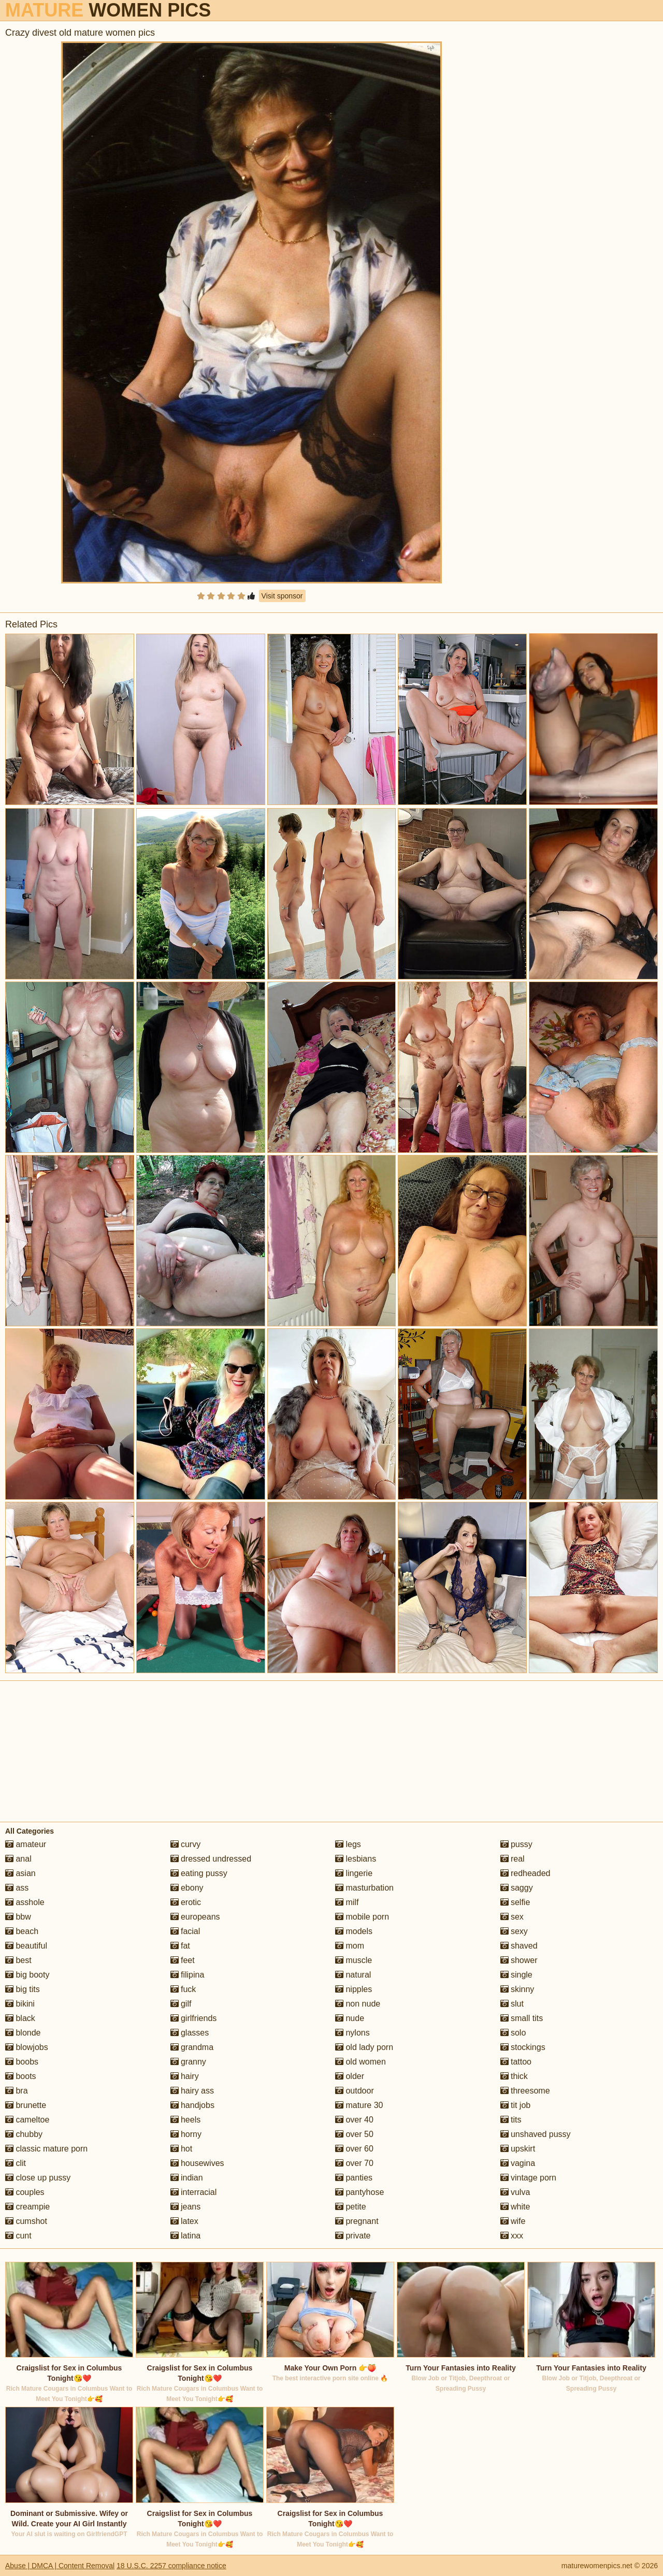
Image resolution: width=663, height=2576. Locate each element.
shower (519, 1960)
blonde (23, 2032)
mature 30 (359, 2105)
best (18, 1960)
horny (185, 2134)
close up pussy (37, 2177)
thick (514, 2076)
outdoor (354, 2090)
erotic (185, 1902)
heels (185, 2119)
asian (20, 1873)
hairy (184, 2076)
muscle (353, 1960)
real (512, 1858)
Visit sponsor (282, 596)
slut (512, 2003)
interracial (193, 2192)
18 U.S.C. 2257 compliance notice (171, 2566)
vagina (518, 2163)
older (349, 2076)
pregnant (357, 2221)
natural (353, 1974)
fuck (183, 1989)
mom (349, 1945)
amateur (25, 1844)
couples (25, 2192)
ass (16, 1887)
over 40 (354, 2119)
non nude (357, 2003)
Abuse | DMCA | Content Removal (59, 2566)
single (516, 1974)
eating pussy (198, 1873)
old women (360, 2061)
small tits (521, 2018)
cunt (18, 2235)
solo (513, 2032)
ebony (187, 1887)
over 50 (354, 2134)
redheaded (525, 1873)
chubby (23, 2134)
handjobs (192, 2105)
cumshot (26, 2221)
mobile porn (362, 1916)
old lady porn (364, 2047)
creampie (27, 2206)
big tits (22, 1989)
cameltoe (27, 2119)
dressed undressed (211, 1858)
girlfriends (193, 2018)
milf (346, 1902)
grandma (192, 2047)
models (353, 1931)
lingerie (353, 1873)
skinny (517, 1989)
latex (184, 2221)
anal (18, 1858)
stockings (522, 2047)
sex (512, 1916)
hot (181, 2148)
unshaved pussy (535, 2134)
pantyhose (359, 2192)
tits (511, 2119)
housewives (197, 2163)
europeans (195, 1916)
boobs (21, 2061)
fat (180, 1945)
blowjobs (26, 2047)
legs (348, 1844)
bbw (18, 1916)
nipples (353, 1989)
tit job (515, 2105)
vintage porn (528, 2177)
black (20, 2018)
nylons (352, 2032)
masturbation (364, 1887)
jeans (185, 2206)
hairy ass (192, 2090)
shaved (519, 1945)
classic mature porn (46, 2148)
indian (186, 2177)
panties (353, 2177)
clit (15, 2163)
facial (185, 1931)
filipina (187, 1974)
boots (20, 2076)
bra (16, 2090)
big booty (27, 1974)
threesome (525, 2090)
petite (350, 2206)
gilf (181, 2003)
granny (188, 2061)
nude (349, 2018)
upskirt (518, 2148)
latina (185, 2235)
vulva (515, 2192)
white (515, 2206)
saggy (516, 1887)
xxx (511, 2235)
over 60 (354, 2148)
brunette (25, 2105)
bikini (20, 2003)
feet (182, 1960)
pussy (516, 1844)
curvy (185, 1844)
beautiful (26, 1945)
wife (513, 2221)
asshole (25, 1902)
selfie (515, 1902)
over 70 (354, 2163)
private (352, 2235)
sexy (514, 1931)
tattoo (515, 2061)
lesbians (355, 1858)
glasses (189, 2032)
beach (21, 1931)
